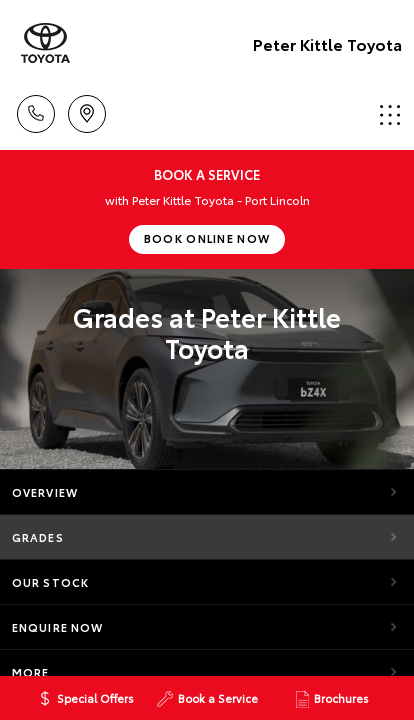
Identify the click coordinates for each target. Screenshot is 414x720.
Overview (45, 492)
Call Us (36, 110)
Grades (38, 537)
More (30, 672)
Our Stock (50, 582)
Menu (390, 114)
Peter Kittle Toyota (327, 43)
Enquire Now (57, 627)
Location (87, 110)
